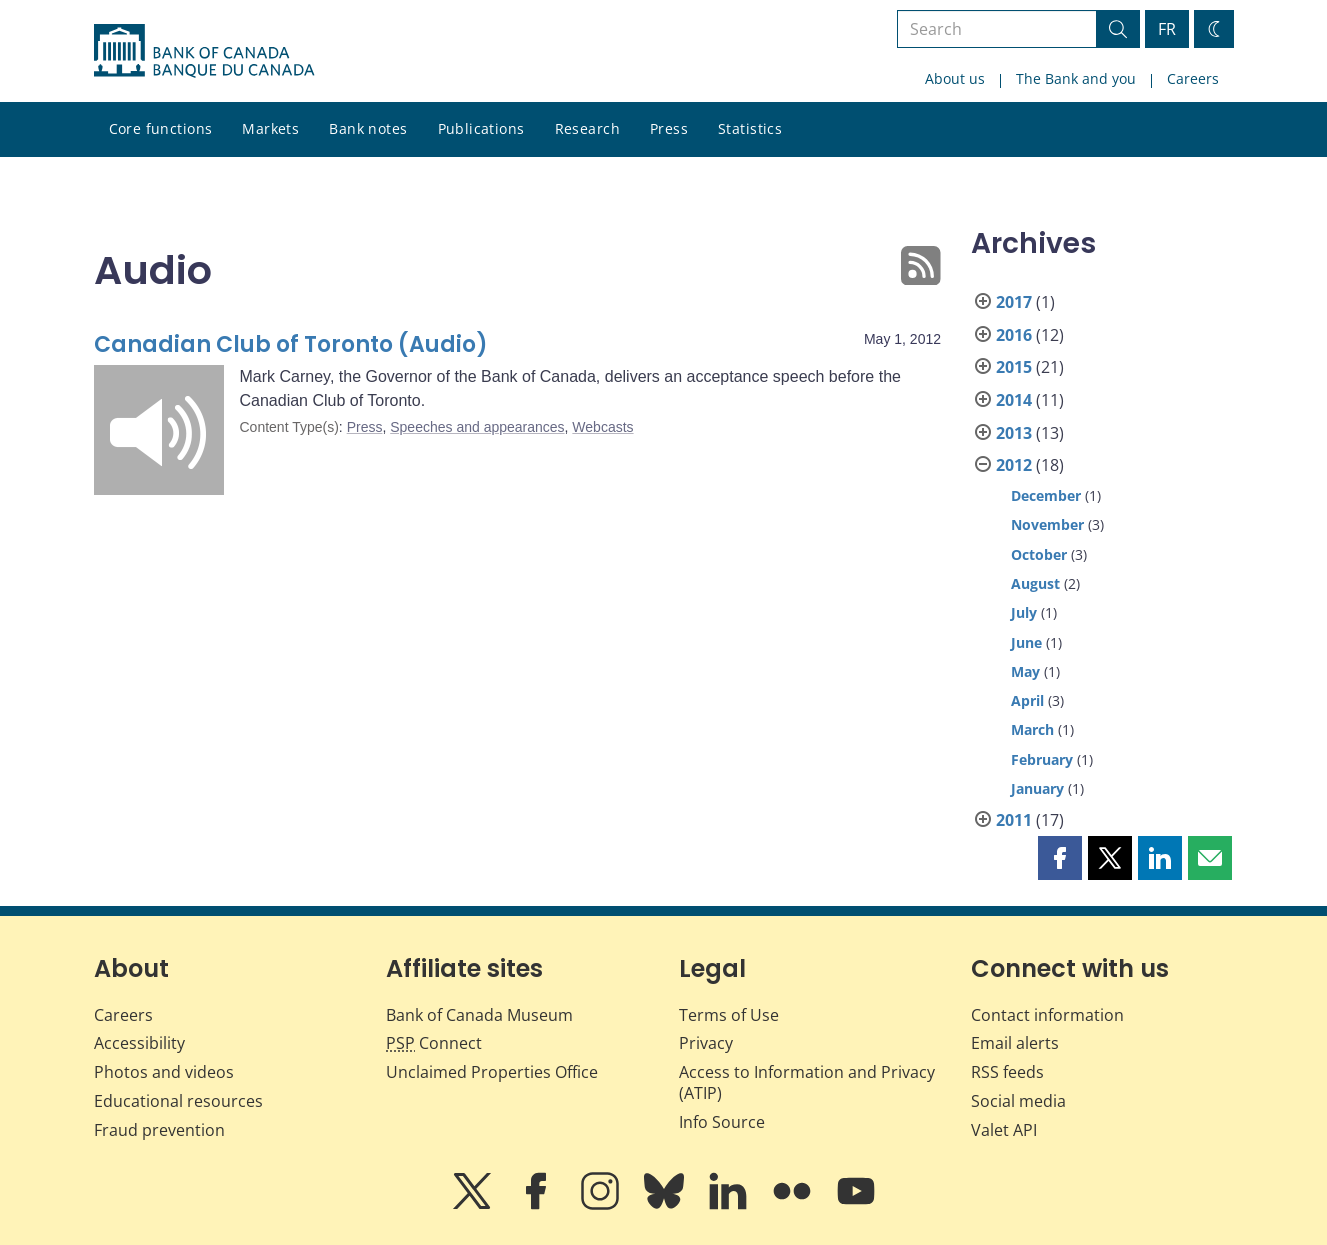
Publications (481, 128)
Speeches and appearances (477, 427)
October (1039, 554)
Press (669, 128)
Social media (1018, 1101)
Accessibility (139, 1043)
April (1027, 700)
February (1042, 759)
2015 (1014, 367)
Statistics (750, 128)
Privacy (706, 1043)
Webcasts (602, 427)
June (1026, 642)
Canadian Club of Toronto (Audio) (291, 344)
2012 (1014, 465)
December (1046, 495)
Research (587, 128)
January (1037, 788)
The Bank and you (1076, 78)
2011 (1014, 820)
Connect (434, 1043)
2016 (1014, 335)
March (1032, 729)
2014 (1014, 400)
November (1047, 524)
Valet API (1004, 1130)
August (1035, 583)
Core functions (161, 128)
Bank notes (368, 128)
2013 (1014, 433)
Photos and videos (164, 1072)
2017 (1014, 302)
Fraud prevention (159, 1130)
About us (955, 78)
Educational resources (178, 1101)
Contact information (1047, 1015)
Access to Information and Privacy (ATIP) (807, 1082)
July (1024, 612)
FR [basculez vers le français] (1167, 29)
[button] (1060, 858)
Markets (270, 128)
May (1025, 671)
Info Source (722, 1122)
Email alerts (1015, 1043)
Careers (1193, 78)
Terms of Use (729, 1015)
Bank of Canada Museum (479, 1015)
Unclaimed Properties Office (492, 1072)
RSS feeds (1007, 1072)
